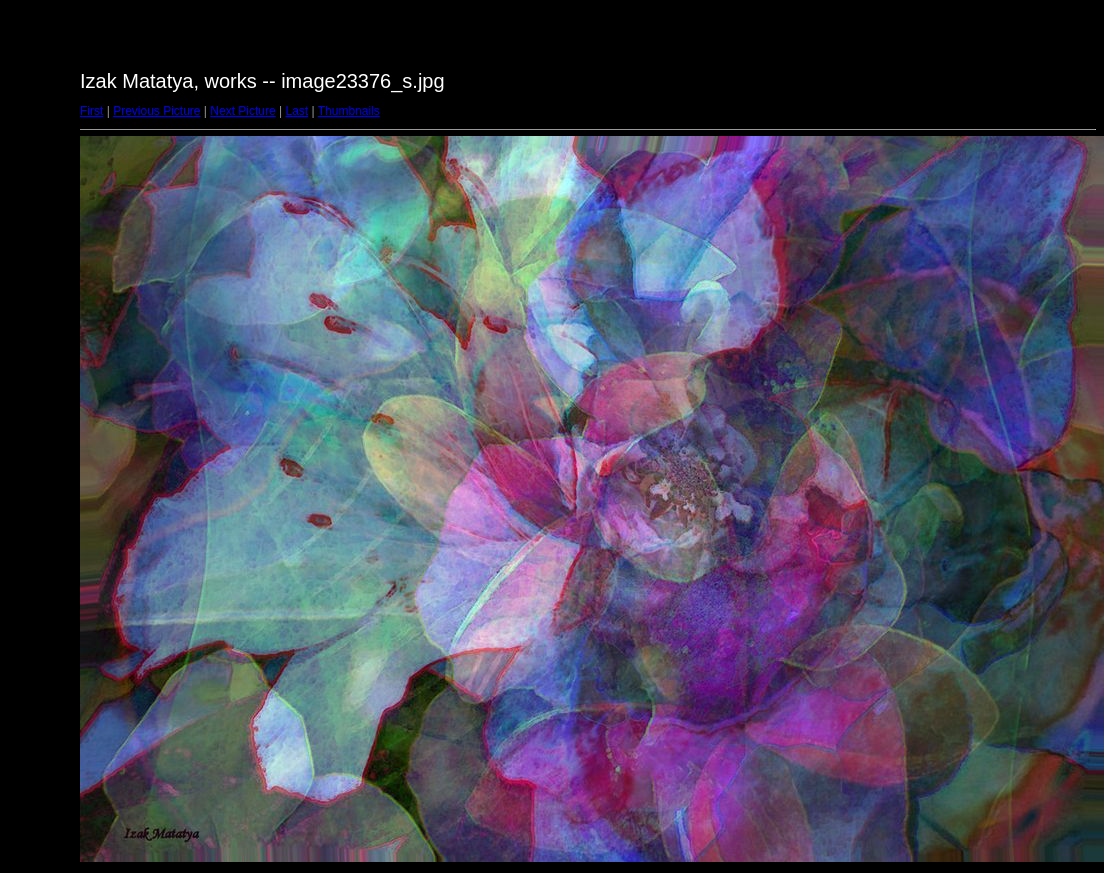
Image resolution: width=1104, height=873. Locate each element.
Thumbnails (349, 111)
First (91, 111)
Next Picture (242, 111)
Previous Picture (156, 111)
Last (296, 111)
